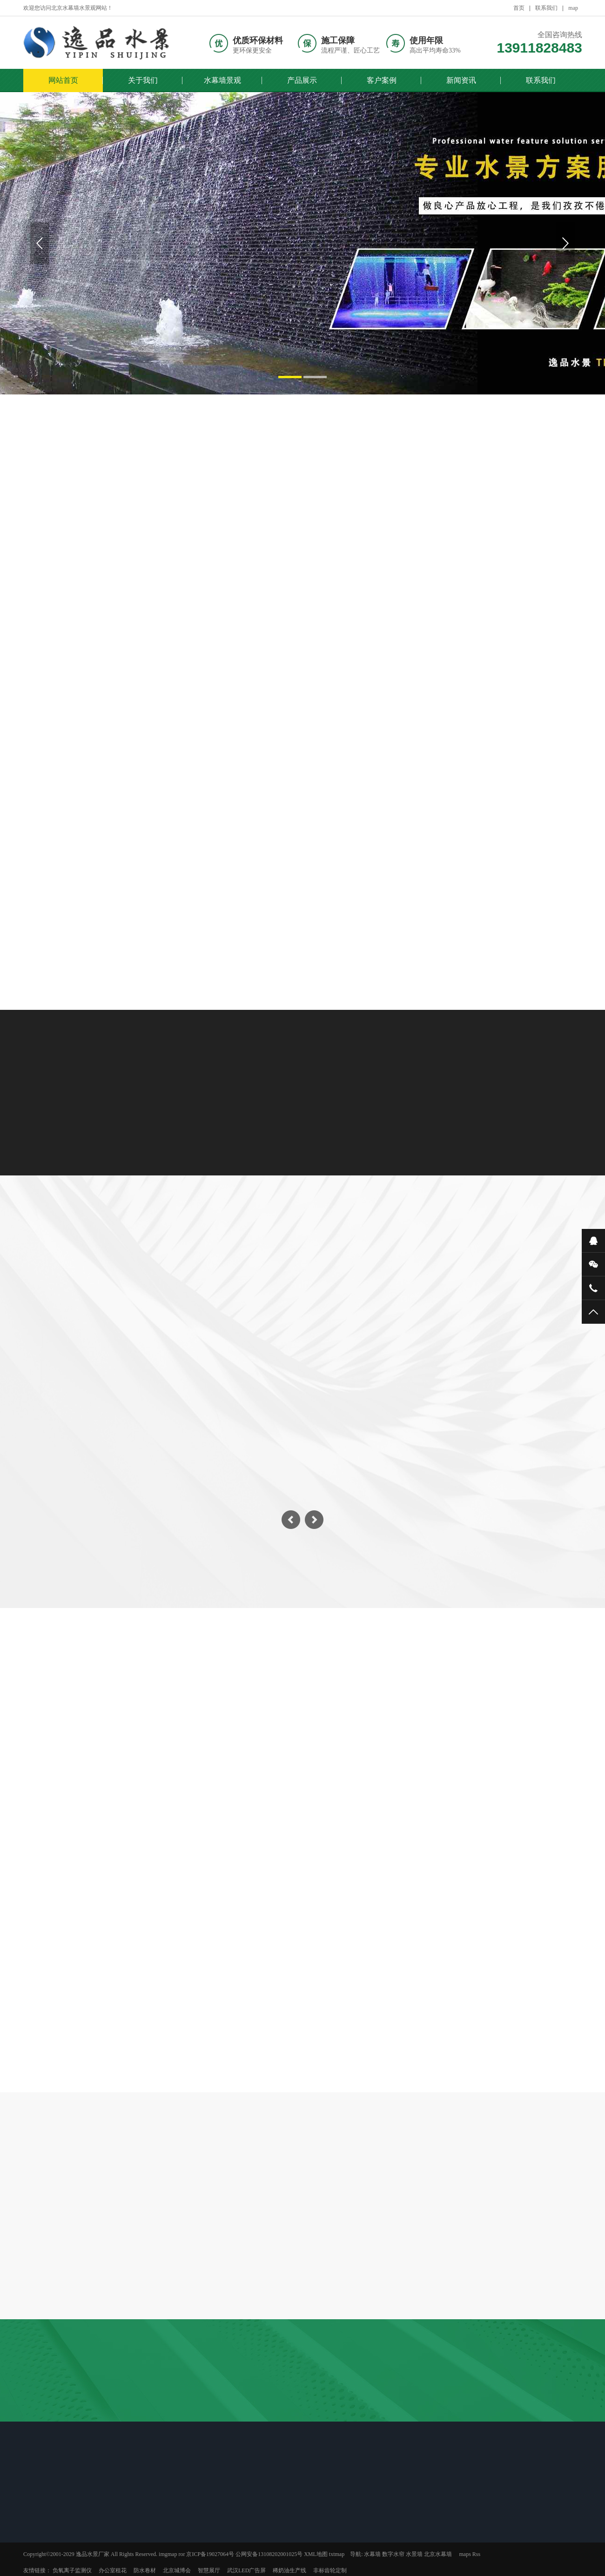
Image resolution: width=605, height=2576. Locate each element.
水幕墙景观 (222, 80)
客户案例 (382, 80)
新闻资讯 (461, 80)
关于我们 (143, 80)
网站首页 (63, 80)
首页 (518, 8)
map (573, 8)
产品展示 (302, 80)
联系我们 (546, 8)
